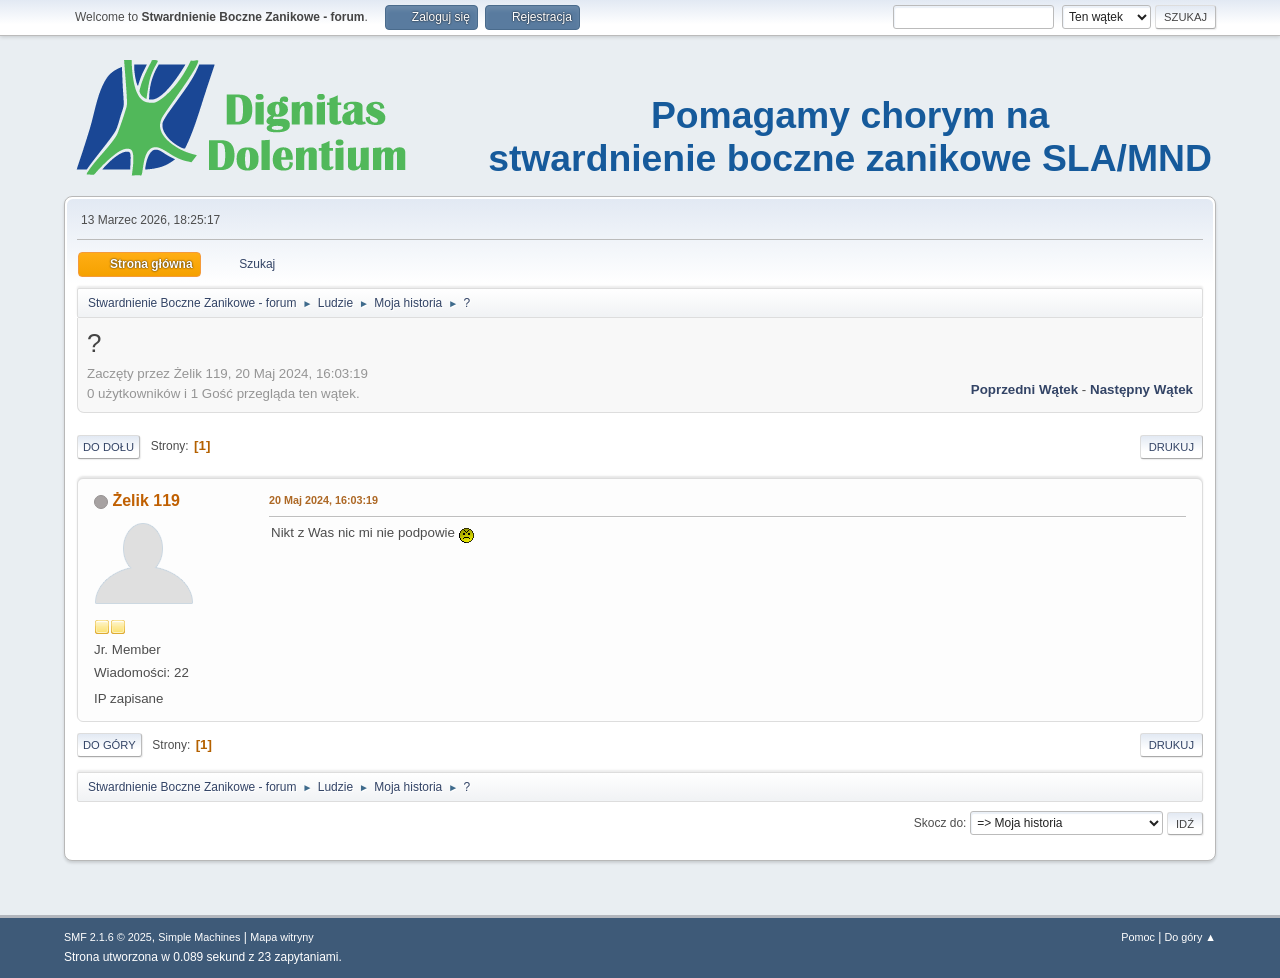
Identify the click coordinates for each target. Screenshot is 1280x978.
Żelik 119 (146, 500)
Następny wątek (1141, 389)
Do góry (109, 745)
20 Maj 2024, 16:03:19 (323, 500)
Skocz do (938, 823)
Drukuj (1171, 447)
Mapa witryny (282, 937)
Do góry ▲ (1190, 937)
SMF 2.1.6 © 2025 (108, 937)
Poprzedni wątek (1024, 389)
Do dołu (108, 447)
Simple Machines (199, 937)
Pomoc (1138, 937)
